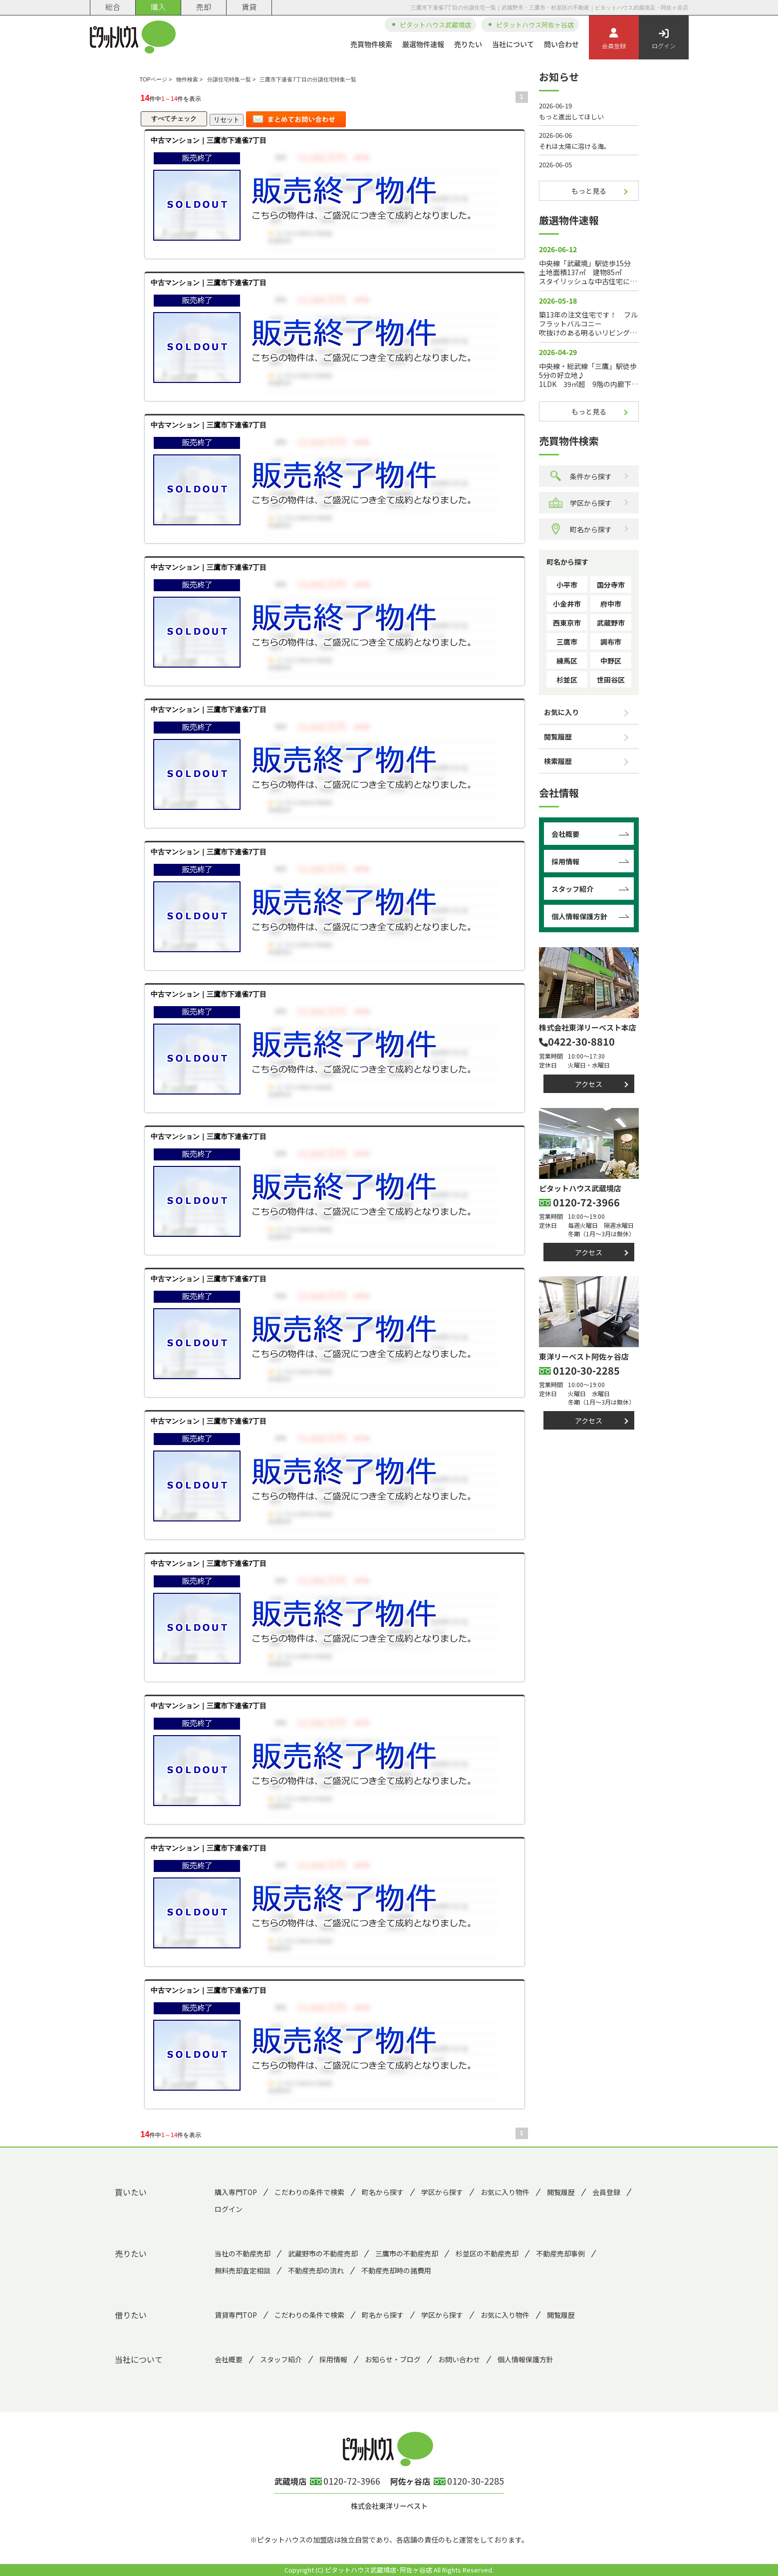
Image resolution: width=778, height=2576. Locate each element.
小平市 (566, 585)
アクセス (588, 1084)
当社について (513, 44)
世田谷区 (611, 680)
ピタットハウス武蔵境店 (435, 24)
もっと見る (588, 191)
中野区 (610, 661)
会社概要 (565, 834)
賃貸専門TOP (236, 2315)
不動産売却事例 (560, 2253)
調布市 (610, 642)
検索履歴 (558, 761)
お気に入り (561, 712)
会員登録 (614, 39)
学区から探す (580, 502)
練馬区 (566, 661)
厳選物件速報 (423, 44)
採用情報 (565, 861)
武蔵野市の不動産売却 (323, 2253)
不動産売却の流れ (316, 2270)
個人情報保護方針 (579, 916)
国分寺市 (611, 585)
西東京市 (567, 623)
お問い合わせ (459, 2359)
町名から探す (580, 529)
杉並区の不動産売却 (487, 2253)
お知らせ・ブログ (393, 2359)
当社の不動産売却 (242, 2253)
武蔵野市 (611, 623)
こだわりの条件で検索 (309, 2192)
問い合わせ (561, 44)
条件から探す (580, 476)
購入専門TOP (236, 2192)
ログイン (664, 39)
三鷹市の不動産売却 (406, 2253)
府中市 (610, 604)
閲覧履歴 (558, 736)
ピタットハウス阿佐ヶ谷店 (535, 24)
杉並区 (566, 680)
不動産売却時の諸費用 (396, 2270)
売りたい (468, 44)
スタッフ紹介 (572, 889)
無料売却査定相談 (242, 2270)
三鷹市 (566, 642)
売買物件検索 (371, 44)
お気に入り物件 (505, 2192)
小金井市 (567, 604)
